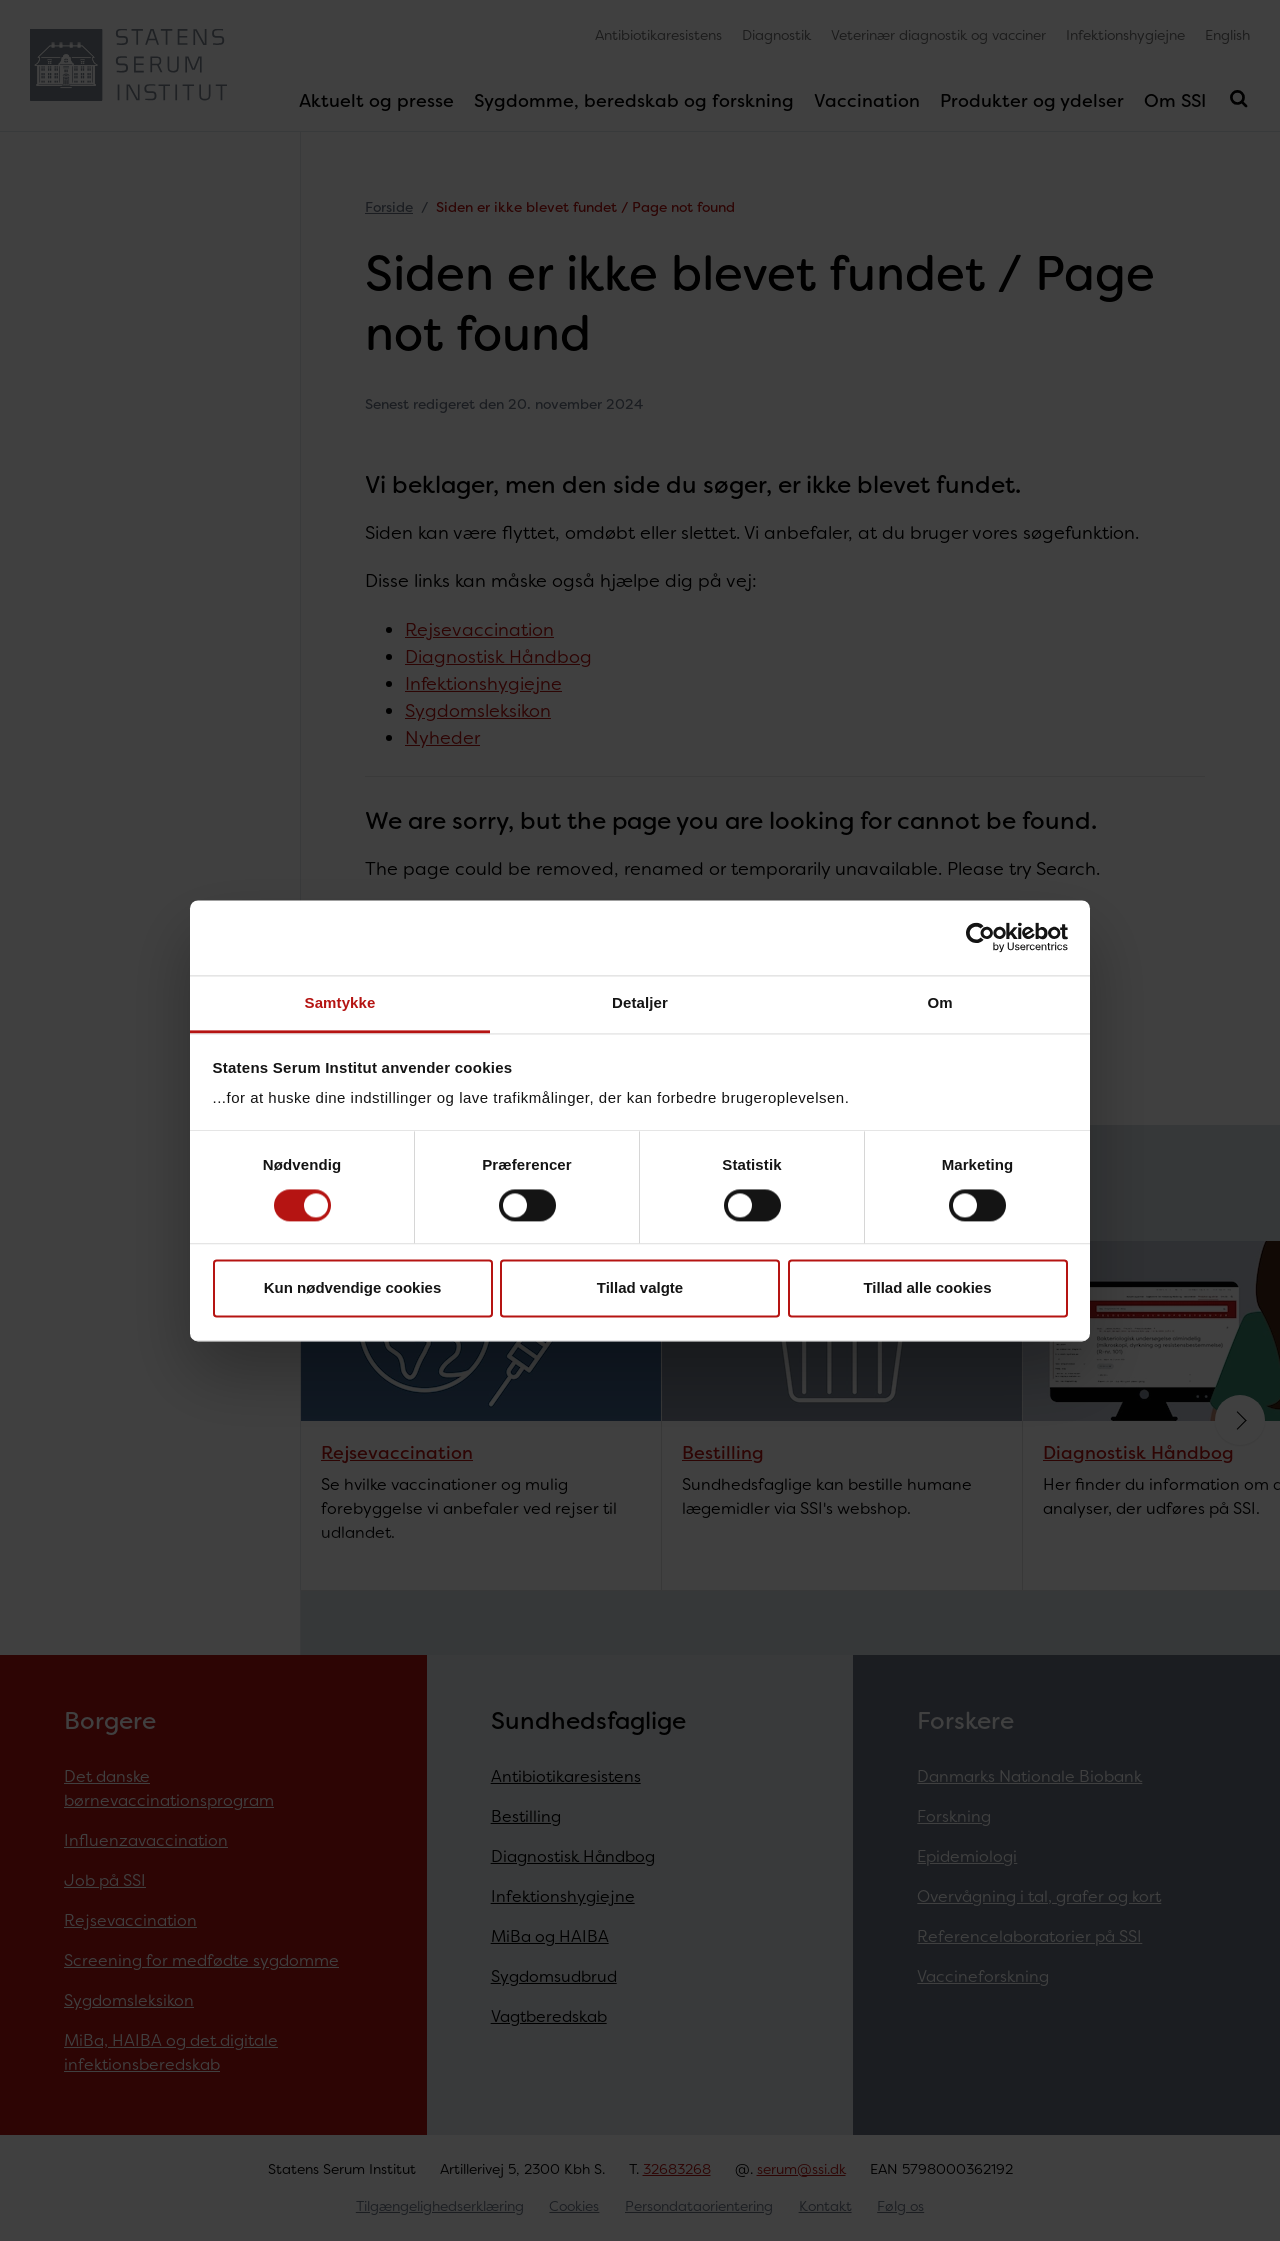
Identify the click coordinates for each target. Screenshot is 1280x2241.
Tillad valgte (640, 1288)
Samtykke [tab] (340, 1002)
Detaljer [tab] (640, 1002)
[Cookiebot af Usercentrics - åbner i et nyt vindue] (980, 937)
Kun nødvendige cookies (353, 1288)
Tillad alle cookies (927, 1288)
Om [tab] (939, 1002)
